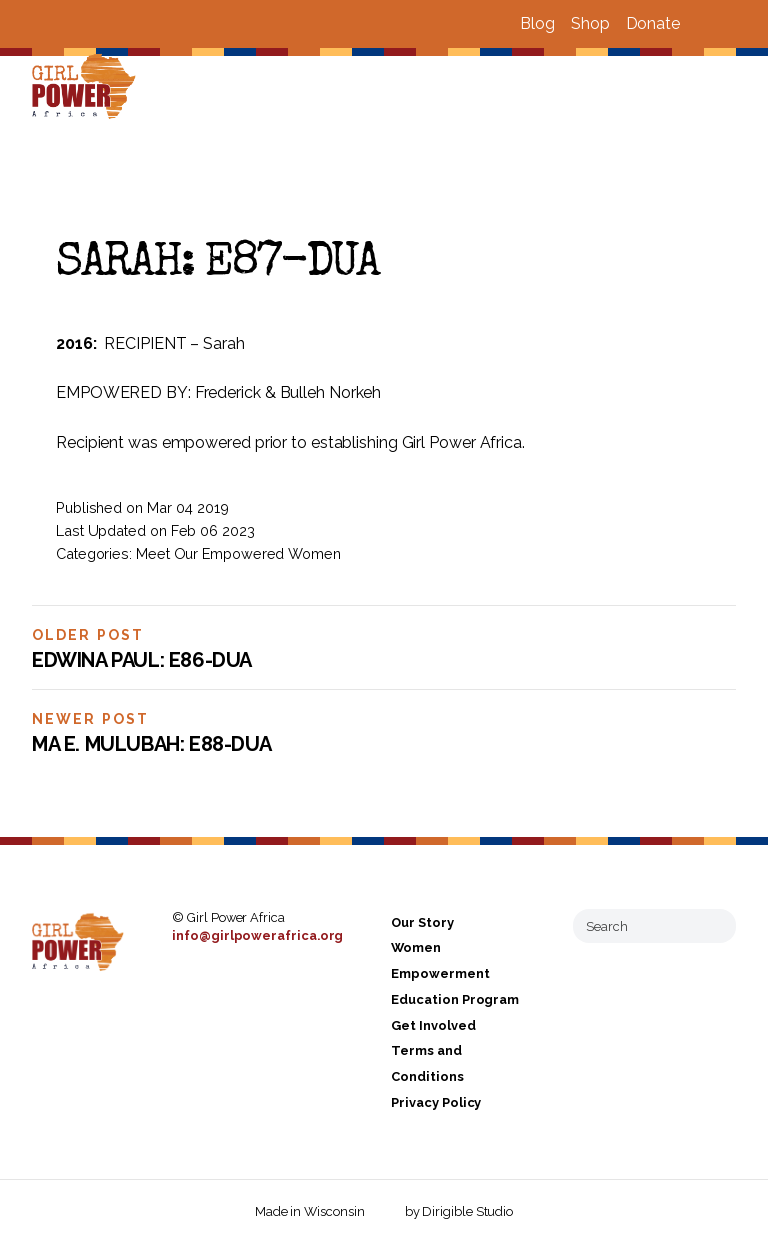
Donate (653, 23)
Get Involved (433, 1025)
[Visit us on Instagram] (728, 24)
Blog (537, 23)
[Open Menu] (741, 88)
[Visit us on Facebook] (704, 24)
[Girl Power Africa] (88, 88)
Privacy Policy (436, 1102)
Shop (590, 23)
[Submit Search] (713, 926)
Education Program (455, 999)
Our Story (422, 922)
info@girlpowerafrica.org (257, 935)
